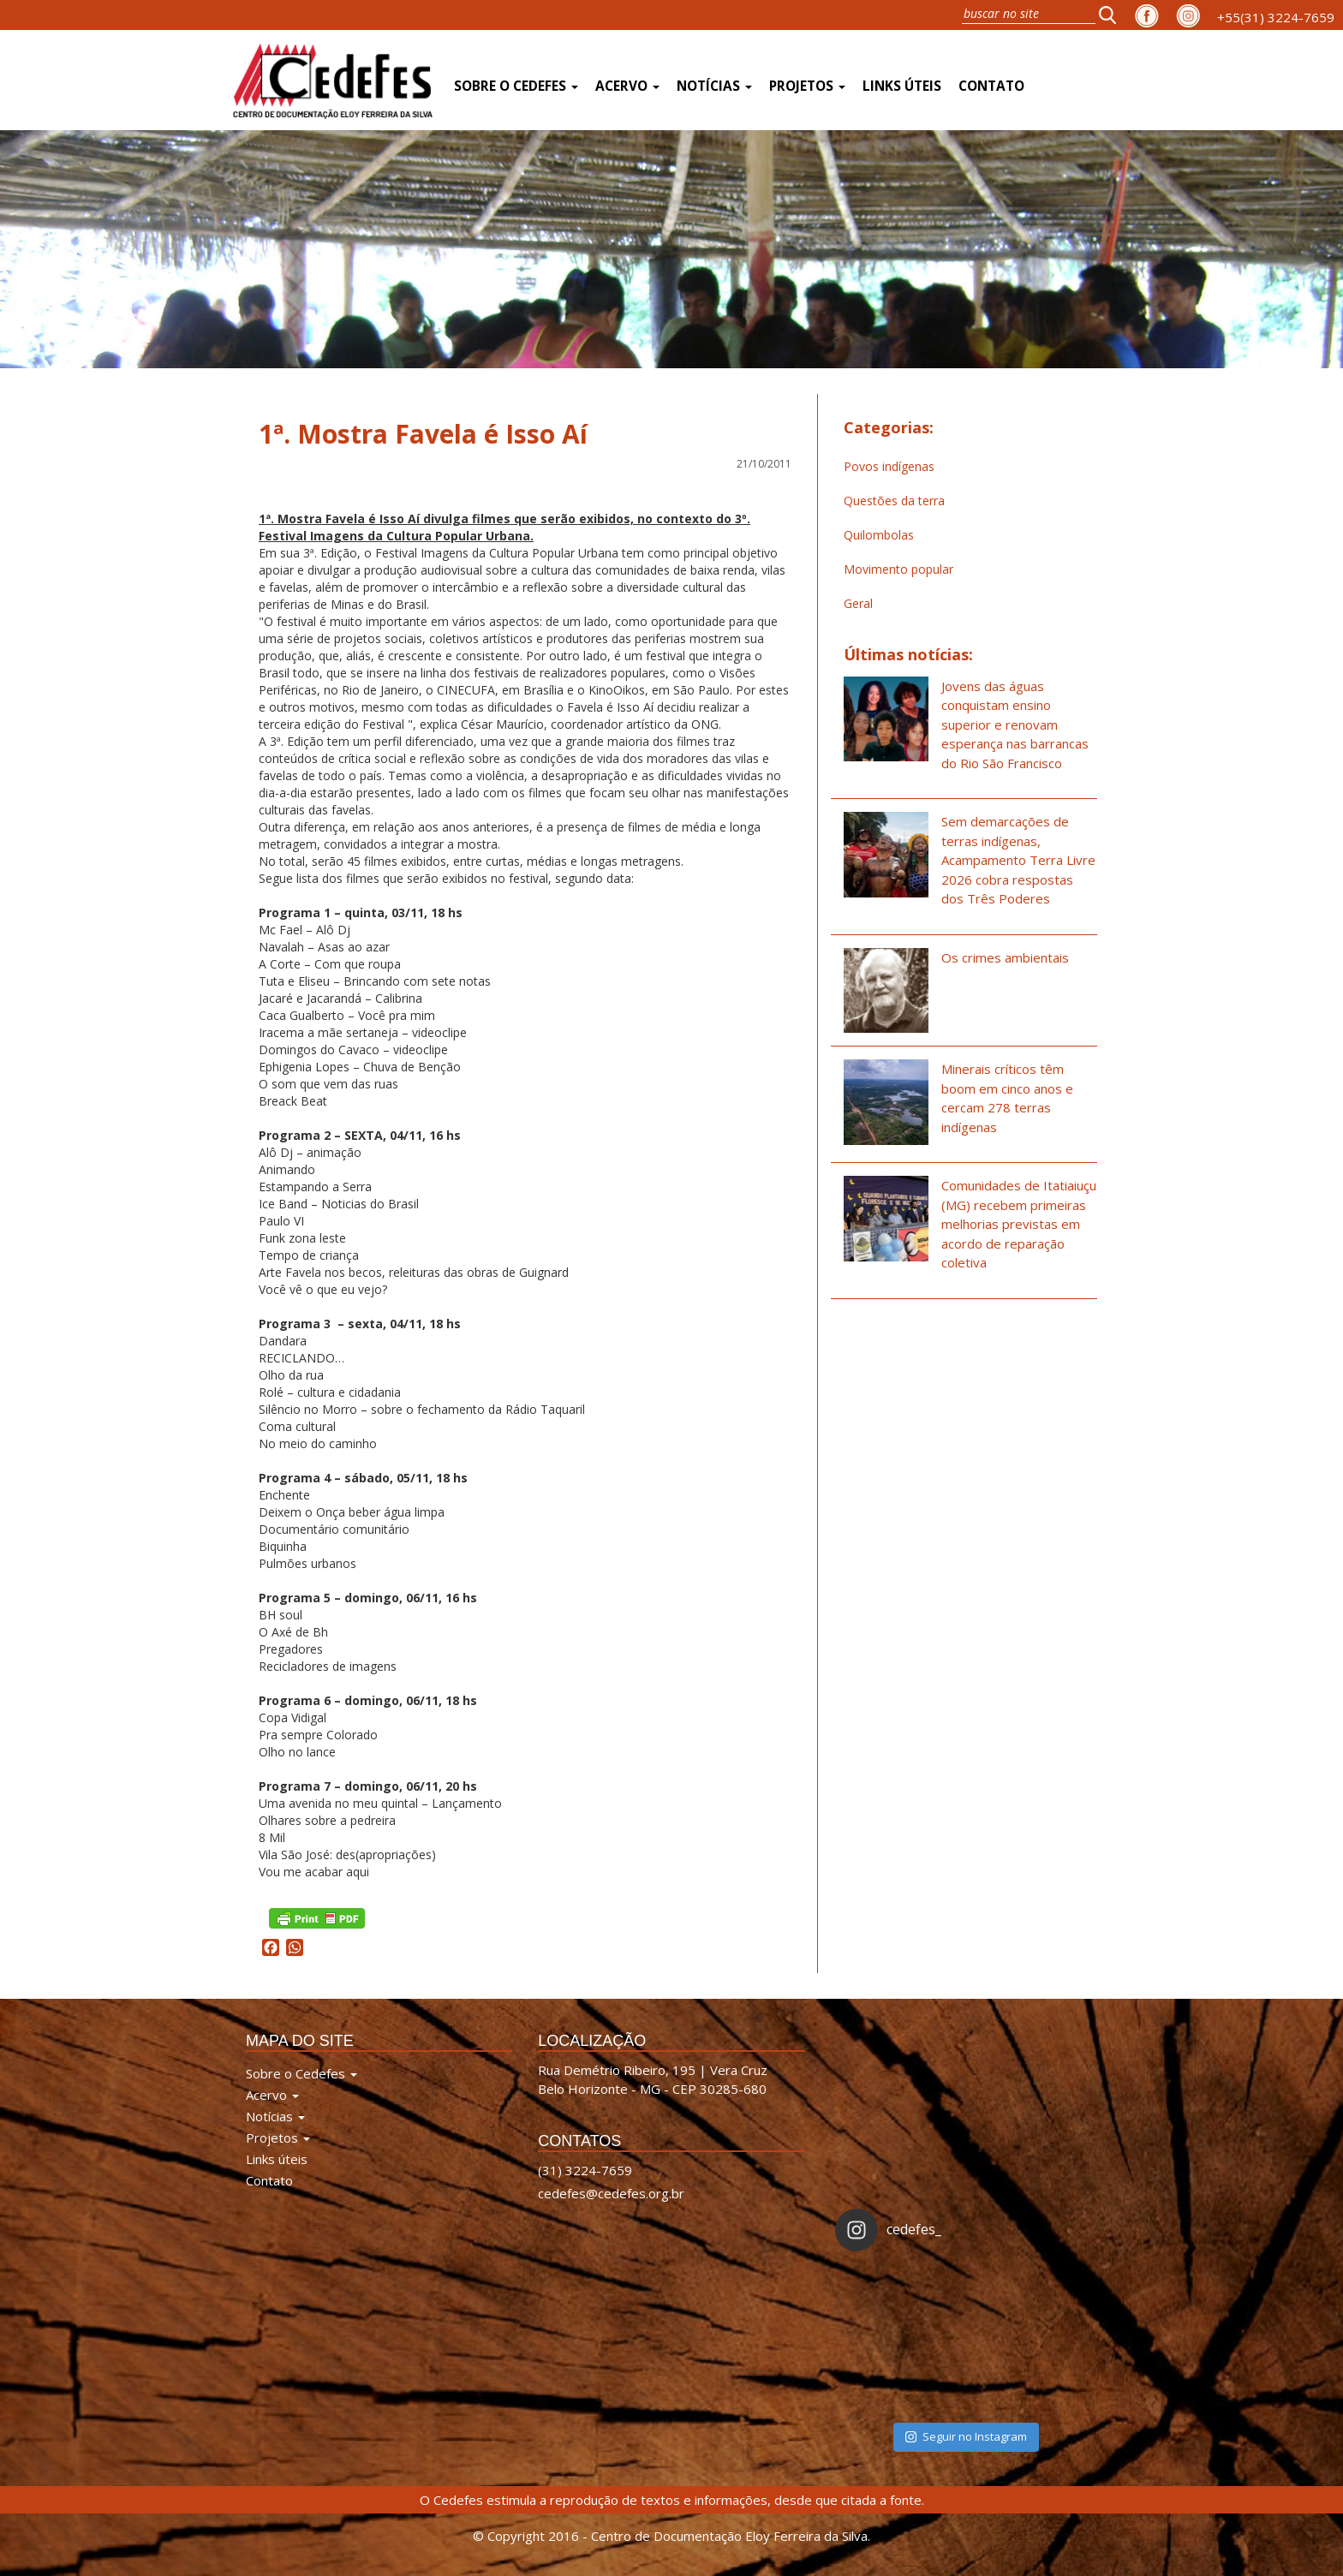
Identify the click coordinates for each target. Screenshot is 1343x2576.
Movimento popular (898, 569)
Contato (991, 86)
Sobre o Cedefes (516, 86)
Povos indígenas (889, 466)
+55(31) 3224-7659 (1275, 17)
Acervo (627, 86)
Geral (858, 603)
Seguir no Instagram (966, 2436)
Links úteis (902, 86)
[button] (1112, 14)
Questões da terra (894, 500)
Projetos (807, 86)
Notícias (714, 86)
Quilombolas (879, 535)
